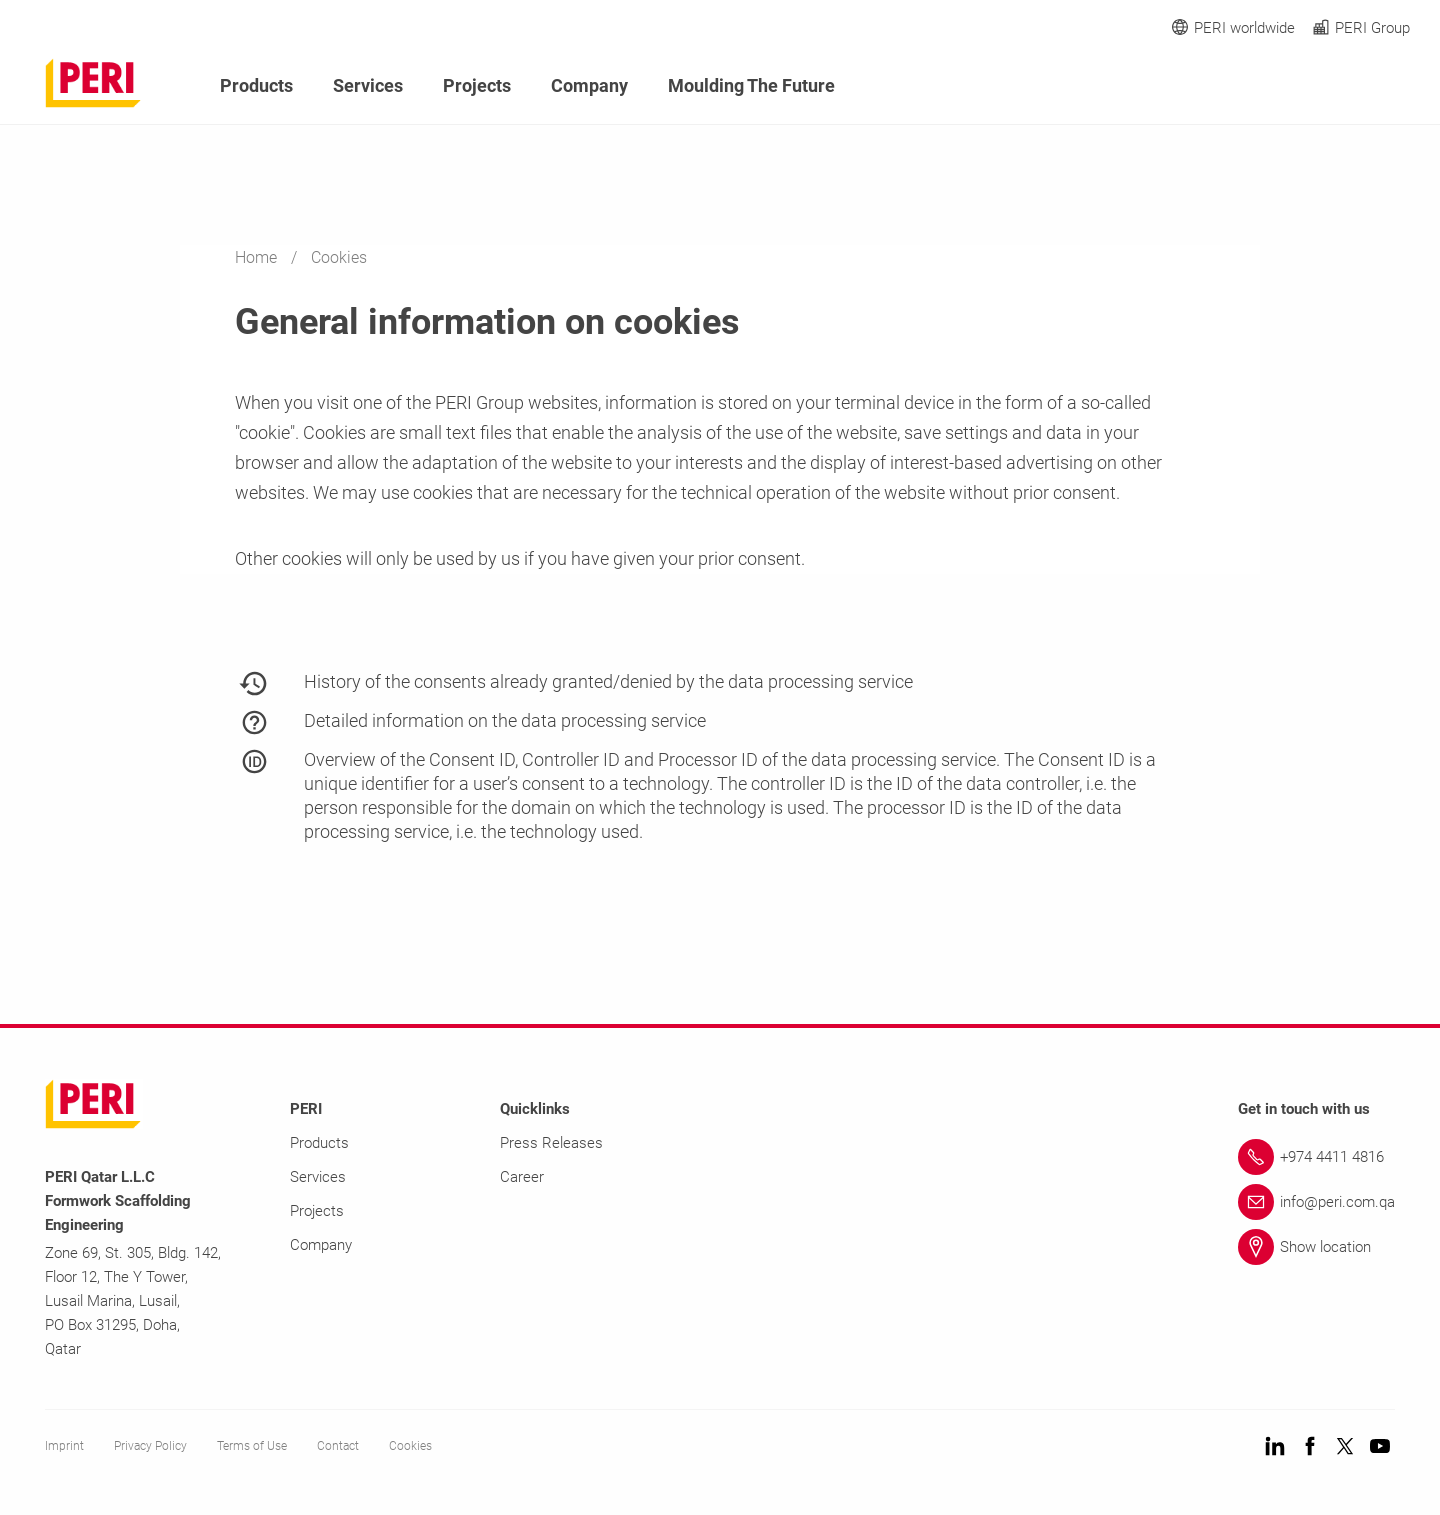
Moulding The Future (751, 85)
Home (258, 257)
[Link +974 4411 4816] (1316, 1157)
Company (589, 85)
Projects (477, 85)
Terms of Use (252, 1446)
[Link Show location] (1316, 1247)
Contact (338, 1446)
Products (256, 85)
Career (522, 1177)
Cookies (410, 1446)
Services (368, 85)
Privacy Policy (150, 1446)
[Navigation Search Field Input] (1290, 86)
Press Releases (551, 1143)
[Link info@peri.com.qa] (1316, 1202)
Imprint (64, 1446)
